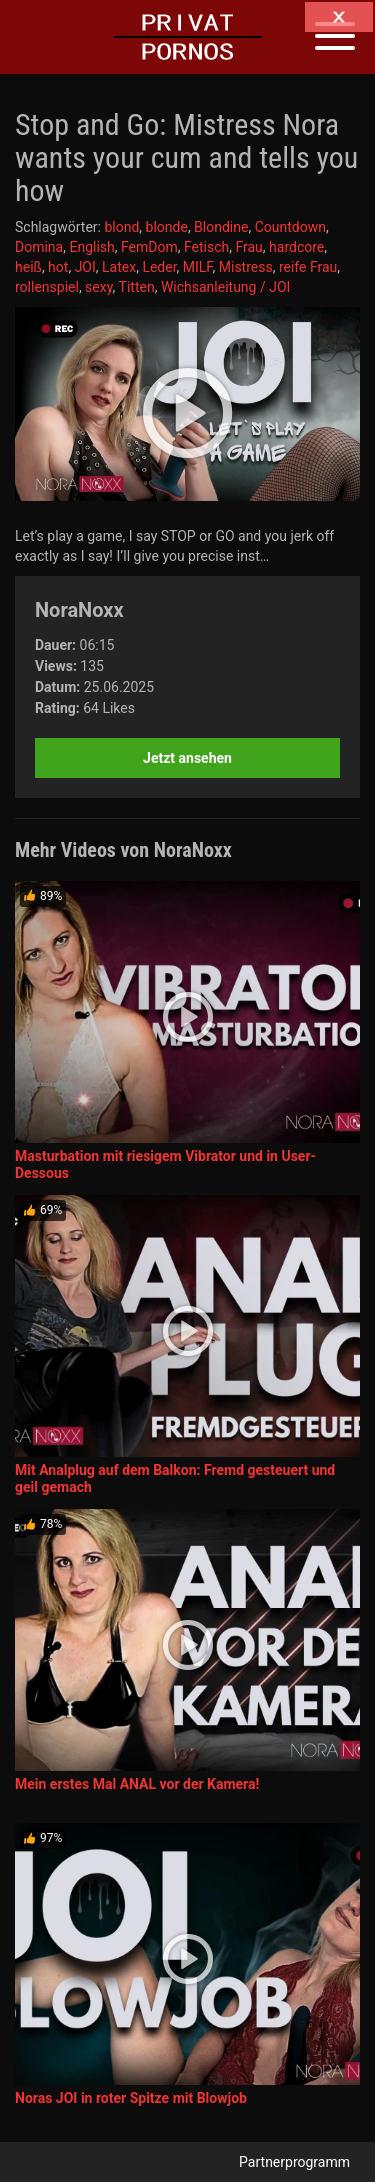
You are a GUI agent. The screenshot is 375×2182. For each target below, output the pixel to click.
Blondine (221, 227)
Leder (159, 267)
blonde (167, 227)
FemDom (149, 247)
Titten (137, 287)
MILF (198, 267)
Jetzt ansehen (187, 758)
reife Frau (308, 267)
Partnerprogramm (294, 2162)
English (91, 247)
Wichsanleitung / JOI (225, 287)
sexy (99, 287)
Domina (39, 247)
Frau (248, 247)
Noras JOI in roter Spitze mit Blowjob (131, 2098)
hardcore (296, 247)
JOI (85, 267)
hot (58, 267)
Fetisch (206, 247)
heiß (28, 267)
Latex (119, 267)
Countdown (290, 227)
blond (121, 227)
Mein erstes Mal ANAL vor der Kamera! (137, 1784)
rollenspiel (47, 287)
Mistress (246, 267)
